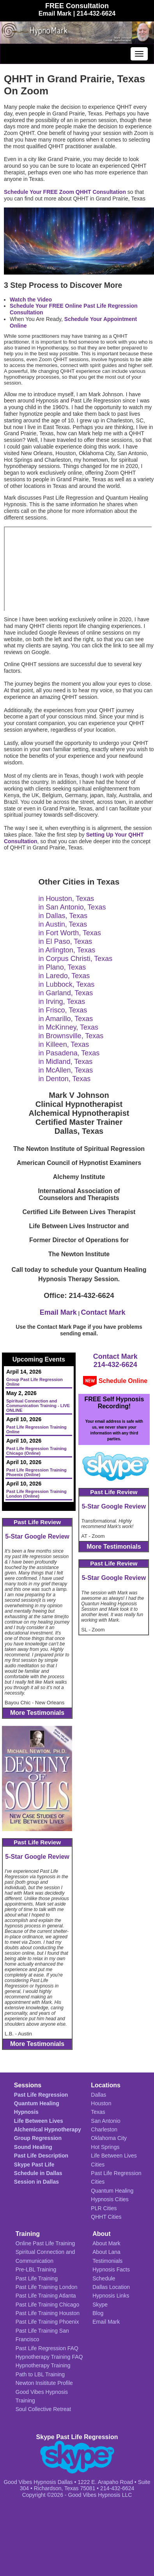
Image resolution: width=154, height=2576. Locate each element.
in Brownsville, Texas (71, 1036)
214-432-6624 (115, 1365)
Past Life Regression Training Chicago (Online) (36, 1451)
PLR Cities (104, 2208)
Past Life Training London (47, 2287)
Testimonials (107, 2261)
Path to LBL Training (40, 2374)
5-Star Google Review (37, 1536)
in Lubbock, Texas (67, 984)
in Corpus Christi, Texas (76, 959)
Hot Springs (105, 2147)
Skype (100, 2304)
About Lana (106, 2252)
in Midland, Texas (66, 1062)
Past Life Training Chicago (47, 2304)
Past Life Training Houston (48, 2313)
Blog (97, 2313)
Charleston (104, 2129)
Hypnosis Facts (111, 2269)
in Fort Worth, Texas (70, 933)
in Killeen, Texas (64, 1044)
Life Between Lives (38, 2121)
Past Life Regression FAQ (47, 2348)
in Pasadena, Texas (69, 1053)
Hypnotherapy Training (43, 2365)
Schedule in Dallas (38, 2173)
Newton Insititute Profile (44, 2383)
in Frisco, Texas (63, 1010)
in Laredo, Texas (64, 976)
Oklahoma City (109, 2138)
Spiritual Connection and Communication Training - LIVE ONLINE (38, 1406)
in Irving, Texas (62, 1001)
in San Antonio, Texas (72, 907)
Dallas (98, 2095)
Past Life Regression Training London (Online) (36, 1493)
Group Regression (38, 2138)
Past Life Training (37, 2278)
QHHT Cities (106, 2217)
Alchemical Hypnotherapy (47, 2129)
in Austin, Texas (63, 924)
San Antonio (105, 2121)
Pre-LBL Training (36, 2269)
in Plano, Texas (62, 967)
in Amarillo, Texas (66, 1019)
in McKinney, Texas (68, 1027)
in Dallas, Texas (63, 916)
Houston (101, 2103)
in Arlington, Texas (67, 950)
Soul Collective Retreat (43, 2409)
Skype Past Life (34, 2164)
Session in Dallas (36, 2182)
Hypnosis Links (110, 2295)
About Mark (106, 2243)
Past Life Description (41, 2155)
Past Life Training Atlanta (46, 2295)
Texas (98, 2112)
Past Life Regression (41, 2095)
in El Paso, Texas (65, 941)
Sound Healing (33, 2147)
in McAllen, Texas (66, 1070)
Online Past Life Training (45, 2243)
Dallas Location (111, 2287)
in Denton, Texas (65, 1079)
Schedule (103, 2278)
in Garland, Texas (66, 993)
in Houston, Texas (66, 898)
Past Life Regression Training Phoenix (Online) (36, 1472)
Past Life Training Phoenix (47, 2322)
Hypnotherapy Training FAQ (49, 2357)
